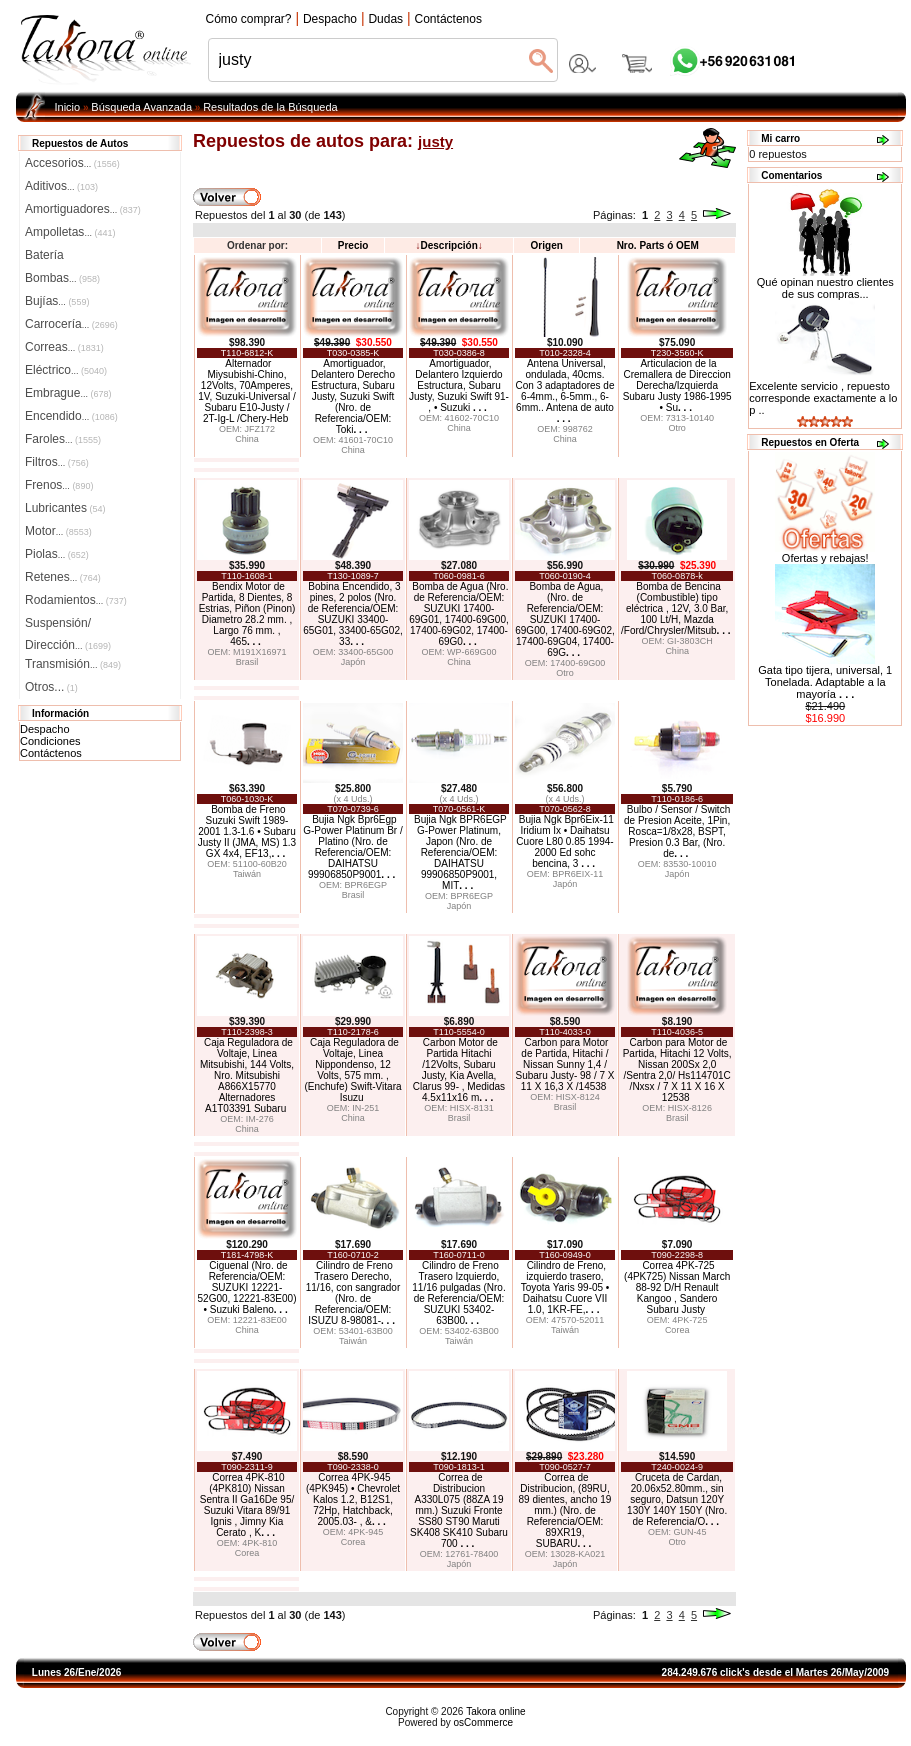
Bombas (62, 278)
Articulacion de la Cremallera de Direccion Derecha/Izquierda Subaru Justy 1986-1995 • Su (677, 385)
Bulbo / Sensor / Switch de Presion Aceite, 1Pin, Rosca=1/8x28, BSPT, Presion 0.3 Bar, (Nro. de (677, 831)
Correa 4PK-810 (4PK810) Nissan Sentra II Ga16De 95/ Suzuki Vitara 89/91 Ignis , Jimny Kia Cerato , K (247, 1505)
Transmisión (73, 664)
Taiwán (247, 874)
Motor (58, 531)
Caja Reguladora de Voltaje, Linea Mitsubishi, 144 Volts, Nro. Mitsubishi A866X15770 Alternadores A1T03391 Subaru (247, 1075)
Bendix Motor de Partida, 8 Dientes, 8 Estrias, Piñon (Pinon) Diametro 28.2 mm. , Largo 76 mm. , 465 (247, 614)
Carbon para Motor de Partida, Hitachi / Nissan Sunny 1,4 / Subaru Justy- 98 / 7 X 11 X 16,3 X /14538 (565, 1064)
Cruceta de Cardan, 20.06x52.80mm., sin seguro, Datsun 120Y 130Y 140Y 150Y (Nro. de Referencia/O (677, 1499)
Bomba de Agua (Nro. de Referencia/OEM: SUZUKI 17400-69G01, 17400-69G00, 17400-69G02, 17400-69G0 (459, 614)
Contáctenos (51, 753)
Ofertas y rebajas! (825, 558)
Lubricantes (65, 508)
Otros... (51, 687)
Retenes (63, 577)
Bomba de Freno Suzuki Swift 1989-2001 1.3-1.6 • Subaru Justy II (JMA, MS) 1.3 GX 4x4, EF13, (247, 831)
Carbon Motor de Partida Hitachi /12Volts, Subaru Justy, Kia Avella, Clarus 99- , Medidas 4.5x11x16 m (459, 1070)
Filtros (57, 462)
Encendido (71, 416)
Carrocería (71, 324)
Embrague (68, 393)
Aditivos (61, 186)
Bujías (57, 301)
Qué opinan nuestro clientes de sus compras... (825, 283)
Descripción (449, 245)
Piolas (57, 554)
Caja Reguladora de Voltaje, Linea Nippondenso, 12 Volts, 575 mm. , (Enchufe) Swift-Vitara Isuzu (352, 1070)
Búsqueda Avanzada (141, 107)
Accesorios (72, 163)
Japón (353, 662)
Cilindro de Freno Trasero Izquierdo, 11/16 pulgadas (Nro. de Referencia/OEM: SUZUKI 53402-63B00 (458, 1293)
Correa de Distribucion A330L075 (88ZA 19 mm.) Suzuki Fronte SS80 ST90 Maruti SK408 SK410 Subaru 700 (459, 1510)
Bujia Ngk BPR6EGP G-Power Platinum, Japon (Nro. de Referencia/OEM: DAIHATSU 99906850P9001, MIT (460, 852)
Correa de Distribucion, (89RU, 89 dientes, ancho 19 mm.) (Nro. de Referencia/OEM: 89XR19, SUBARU (565, 1510)
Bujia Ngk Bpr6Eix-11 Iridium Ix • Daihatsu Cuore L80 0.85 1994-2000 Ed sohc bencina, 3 (565, 841)
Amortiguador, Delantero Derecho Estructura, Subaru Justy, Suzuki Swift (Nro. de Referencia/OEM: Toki (353, 396)
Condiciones (50, 741)
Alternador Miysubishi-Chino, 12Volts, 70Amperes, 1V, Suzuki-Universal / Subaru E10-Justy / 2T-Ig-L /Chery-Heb (246, 391)
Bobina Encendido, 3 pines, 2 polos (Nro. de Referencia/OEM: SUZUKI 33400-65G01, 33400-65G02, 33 (353, 614)
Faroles (63, 439)
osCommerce (483, 1722)
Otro (677, 428)
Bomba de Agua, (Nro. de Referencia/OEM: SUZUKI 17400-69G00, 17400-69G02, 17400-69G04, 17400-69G (565, 619)
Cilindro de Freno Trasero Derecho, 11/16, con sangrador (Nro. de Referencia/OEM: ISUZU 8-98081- (353, 1293)
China (247, 439)
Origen (547, 245)
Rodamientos (76, 600)
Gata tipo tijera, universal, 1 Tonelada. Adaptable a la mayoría (825, 682)
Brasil (247, 662)
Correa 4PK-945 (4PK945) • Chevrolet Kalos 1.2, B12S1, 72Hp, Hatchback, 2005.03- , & (353, 1499)
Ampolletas (70, 232)
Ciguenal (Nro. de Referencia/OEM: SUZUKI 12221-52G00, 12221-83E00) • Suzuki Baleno (247, 1287)
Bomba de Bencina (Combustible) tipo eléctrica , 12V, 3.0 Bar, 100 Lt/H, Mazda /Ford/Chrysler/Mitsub (675, 608)
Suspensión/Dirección (68, 625)
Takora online (495, 1711)
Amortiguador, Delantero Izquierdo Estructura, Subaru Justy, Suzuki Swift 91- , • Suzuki (459, 385)
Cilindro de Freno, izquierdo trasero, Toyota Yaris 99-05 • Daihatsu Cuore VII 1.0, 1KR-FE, (565, 1287)
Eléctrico (66, 370)
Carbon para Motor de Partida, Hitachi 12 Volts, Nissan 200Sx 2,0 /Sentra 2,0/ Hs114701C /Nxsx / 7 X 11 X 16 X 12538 (677, 1070)
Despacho (45, 729)
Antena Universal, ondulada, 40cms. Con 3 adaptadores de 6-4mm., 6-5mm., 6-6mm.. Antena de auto (565, 391)
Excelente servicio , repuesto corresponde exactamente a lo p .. (823, 398)
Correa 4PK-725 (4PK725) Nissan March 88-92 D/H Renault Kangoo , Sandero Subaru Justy (677, 1287)
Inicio (68, 107)
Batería (44, 255)
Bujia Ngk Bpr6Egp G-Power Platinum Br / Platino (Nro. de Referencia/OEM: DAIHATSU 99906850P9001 (352, 847)
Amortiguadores (83, 209)
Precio (353, 245)
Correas (64, 347)
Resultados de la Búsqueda (270, 107)
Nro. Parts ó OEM (658, 245)
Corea (677, 1330)
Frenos (59, 485)
